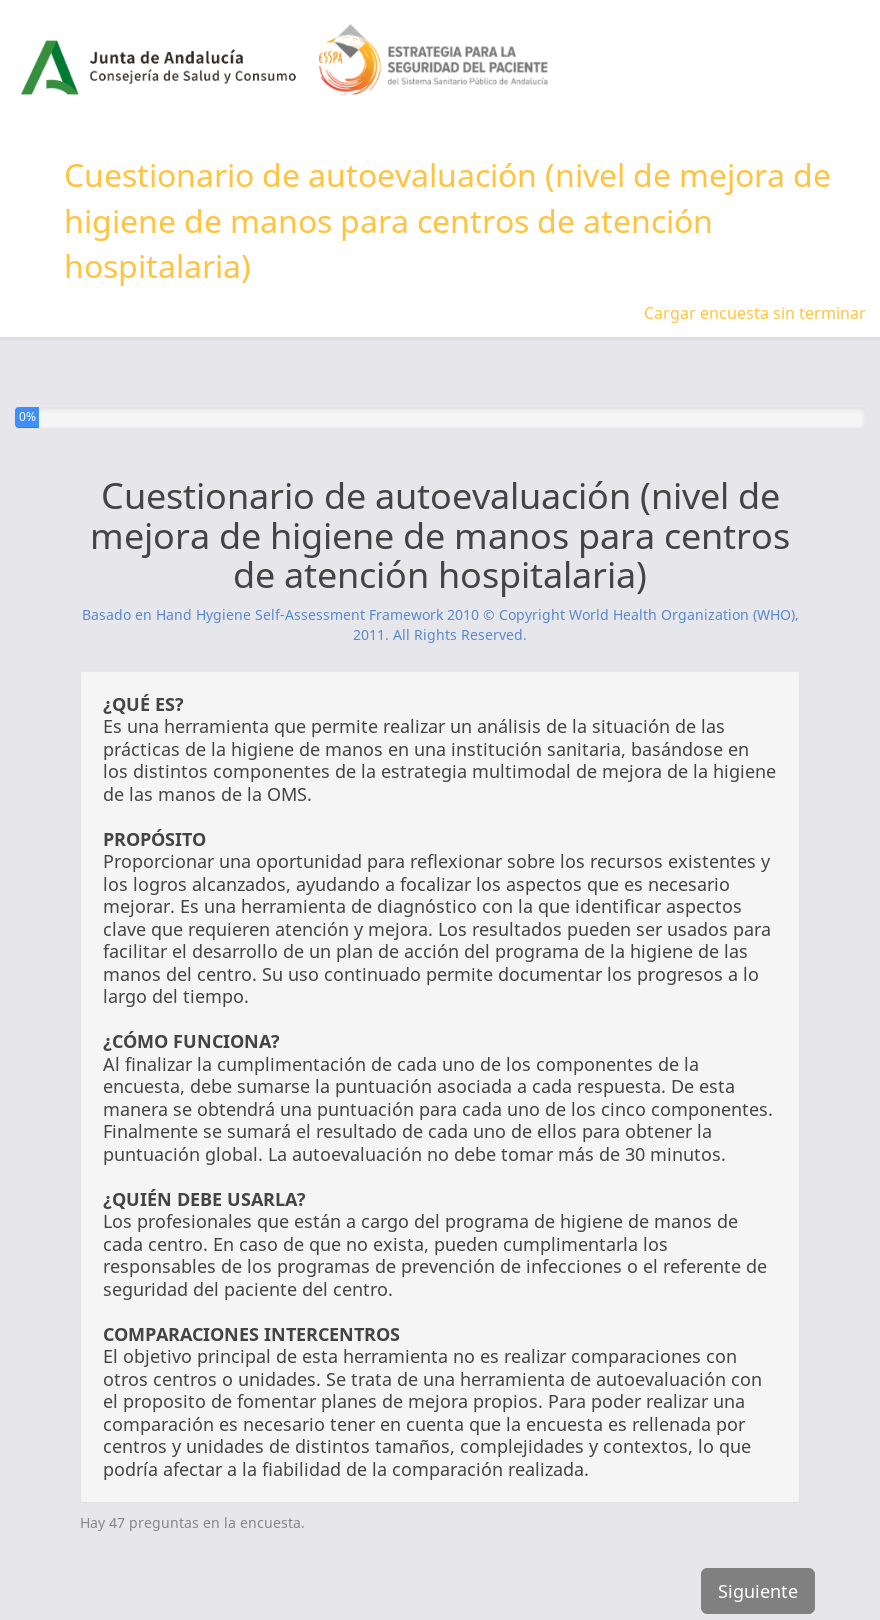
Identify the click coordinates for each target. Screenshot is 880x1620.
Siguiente (758, 1591)
